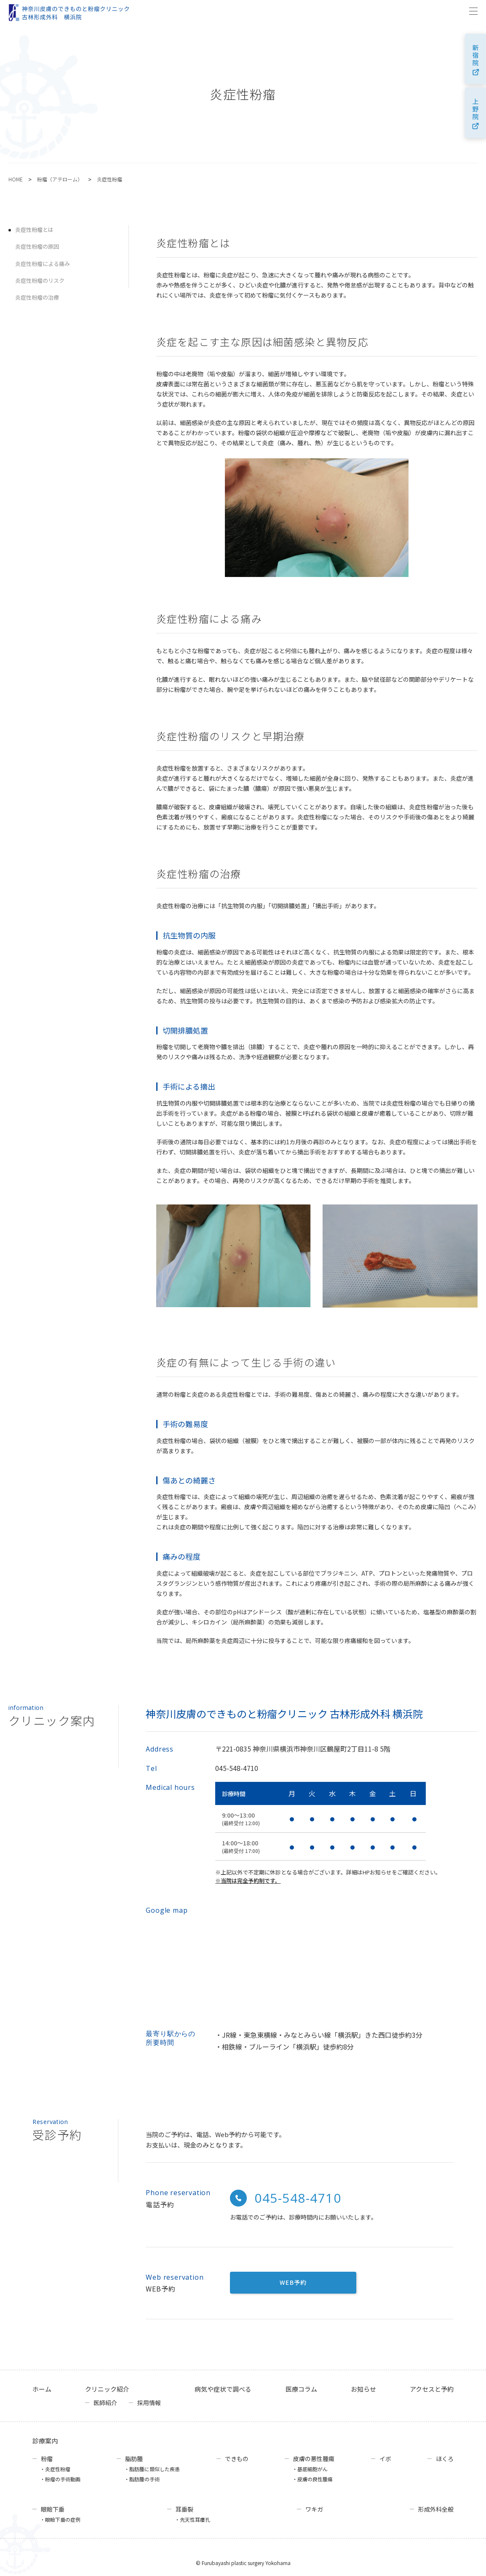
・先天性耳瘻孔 (192, 2519)
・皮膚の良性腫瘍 (312, 2479)
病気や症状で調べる (223, 2389)
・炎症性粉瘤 (55, 2468)
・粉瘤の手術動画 (60, 2479)
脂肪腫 (134, 2458)
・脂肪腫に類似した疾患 (152, 2468)
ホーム (41, 2389)
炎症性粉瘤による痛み (42, 264)
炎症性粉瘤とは (34, 230)
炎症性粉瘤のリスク (39, 280)
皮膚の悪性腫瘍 (313, 2458)
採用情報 (149, 2402)
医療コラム (301, 2389)
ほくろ (445, 2458)
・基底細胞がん (310, 2468)
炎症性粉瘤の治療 (37, 297)
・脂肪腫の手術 (142, 2479)
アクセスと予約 (432, 2389)
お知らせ (363, 2389)
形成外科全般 (436, 2509)
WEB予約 (293, 2282)
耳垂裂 (184, 2509)
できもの (236, 2458)
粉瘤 (47, 2458)
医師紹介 (105, 2402)
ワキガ (314, 2509)
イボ (385, 2458)
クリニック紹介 (107, 2389)
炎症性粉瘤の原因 (37, 246)
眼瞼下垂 (52, 2509)
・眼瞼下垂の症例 (60, 2519)
